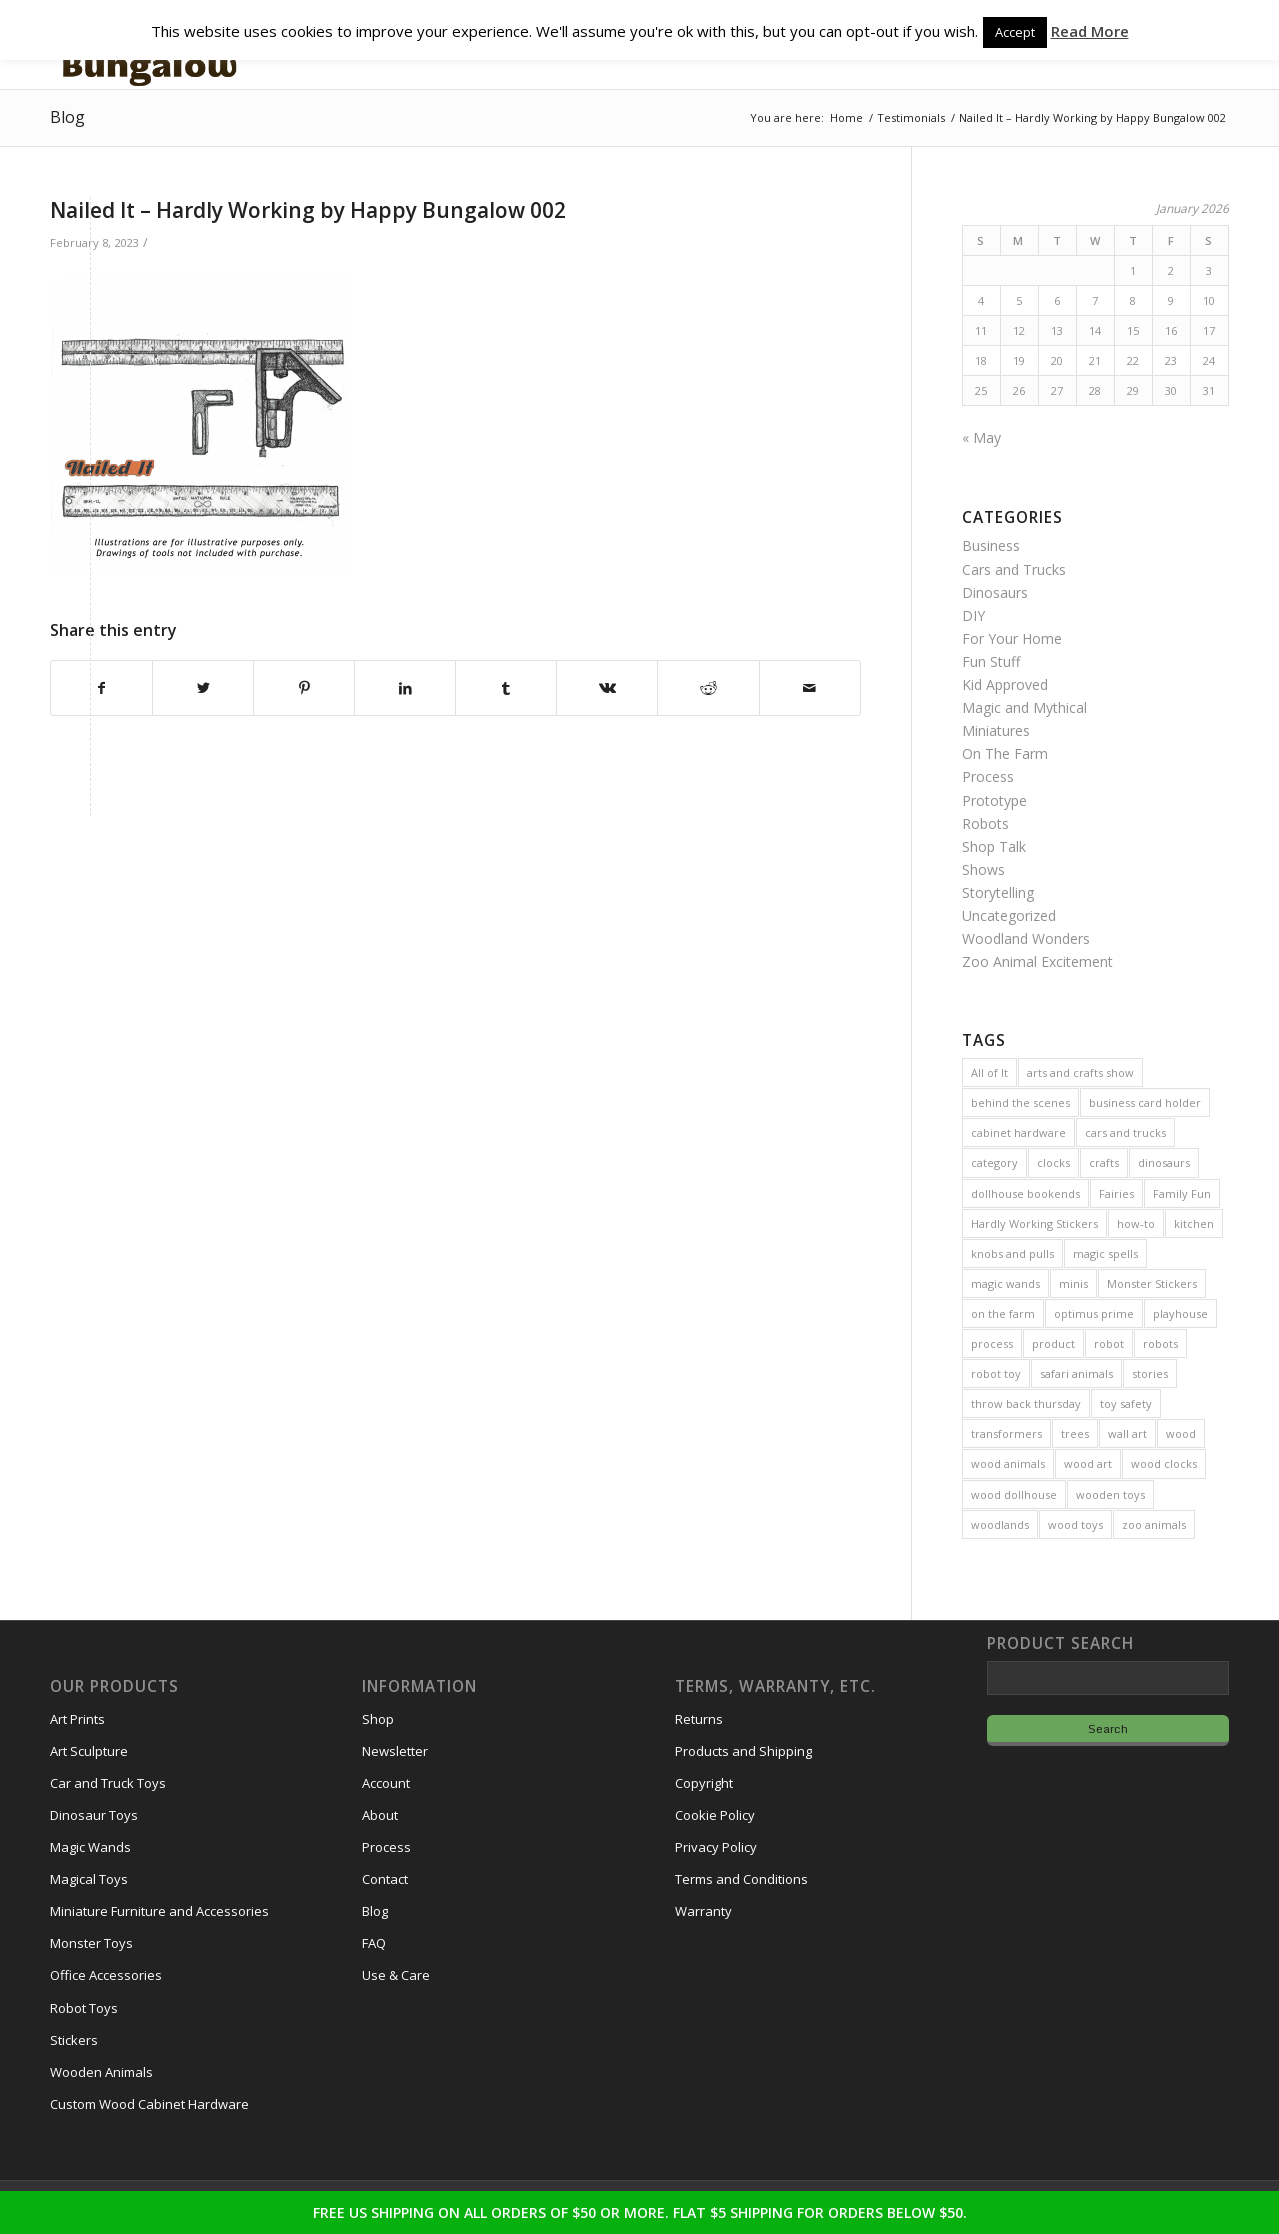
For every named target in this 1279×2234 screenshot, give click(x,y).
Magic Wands (90, 1847)
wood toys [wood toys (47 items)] (1075, 1524)
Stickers (74, 2040)
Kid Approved (1005, 684)
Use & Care (396, 1975)
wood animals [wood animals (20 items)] (1008, 1463)
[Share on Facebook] (101, 688)
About (380, 1815)
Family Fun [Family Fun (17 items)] (1182, 1193)
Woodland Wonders (1026, 938)
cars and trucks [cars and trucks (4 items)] (1125, 1132)
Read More (1090, 31)
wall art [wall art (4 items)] (1127, 1433)
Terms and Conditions (741, 1879)
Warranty (703, 1911)
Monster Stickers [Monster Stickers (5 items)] (1152, 1283)
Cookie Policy (715, 1815)
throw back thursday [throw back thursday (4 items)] (1026, 1403)
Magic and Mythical (1024, 707)
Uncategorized (1009, 915)
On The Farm (1005, 753)
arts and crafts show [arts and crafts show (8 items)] (1080, 1072)
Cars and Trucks (1014, 569)
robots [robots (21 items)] (1160, 1343)
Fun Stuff (991, 661)
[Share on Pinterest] (304, 688)
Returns (699, 1719)
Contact (385, 1879)
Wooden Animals (101, 2072)
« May (981, 437)
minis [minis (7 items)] (1073, 1283)
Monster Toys (91, 1943)
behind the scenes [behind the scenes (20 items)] (1020, 1102)
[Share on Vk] (607, 688)
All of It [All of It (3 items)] (989, 1072)
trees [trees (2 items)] (1075, 1433)
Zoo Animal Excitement (1037, 961)
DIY (973, 615)
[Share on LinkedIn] (405, 688)
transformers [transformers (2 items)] (1006, 1433)
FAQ (374, 1943)
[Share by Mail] (810, 688)
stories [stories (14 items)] (1150, 1373)
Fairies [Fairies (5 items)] (1116, 1193)
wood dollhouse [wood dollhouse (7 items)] (1014, 1494)
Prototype (994, 800)
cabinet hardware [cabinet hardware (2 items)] (1018, 1132)
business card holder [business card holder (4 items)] (1145, 1102)
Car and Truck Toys (108, 1783)
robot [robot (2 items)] (1109, 1343)
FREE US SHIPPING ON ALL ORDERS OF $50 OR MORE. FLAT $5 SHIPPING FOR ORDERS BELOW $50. (640, 2212)
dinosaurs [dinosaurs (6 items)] (1164, 1162)
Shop (378, 1719)
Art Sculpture (89, 1751)
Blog (67, 117)
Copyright (704, 1783)
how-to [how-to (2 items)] (1136, 1223)
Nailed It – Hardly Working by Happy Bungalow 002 (308, 210)
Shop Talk (994, 846)
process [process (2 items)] (992, 1343)
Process (988, 776)
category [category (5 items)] (994, 1162)
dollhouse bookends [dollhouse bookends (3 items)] (1025, 1193)
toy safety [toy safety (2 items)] (1126, 1403)
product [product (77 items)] (1053, 1343)
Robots (985, 823)
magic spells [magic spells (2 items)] (1105, 1253)
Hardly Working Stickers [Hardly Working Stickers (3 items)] (1034, 1223)
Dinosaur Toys (94, 1815)
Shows (983, 869)
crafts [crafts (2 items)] (1104, 1162)
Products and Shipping (743, 1751)
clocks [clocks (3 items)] (1053, 1162)
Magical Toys (89, 1879)
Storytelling (998, 892)
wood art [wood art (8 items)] (1088, 1463)
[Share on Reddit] (708, 688)
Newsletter (395, 1751)
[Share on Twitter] (203, 688)
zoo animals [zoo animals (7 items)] (1154, 1524)
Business (991, 545)
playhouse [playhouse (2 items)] (1180, 1313)
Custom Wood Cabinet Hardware (149, 2104)
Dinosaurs (995, 592)
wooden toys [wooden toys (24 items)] (1110, 1494)
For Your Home (1012, 638)
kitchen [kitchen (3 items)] (1194, 1223)
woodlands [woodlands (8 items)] (1000, 1524)
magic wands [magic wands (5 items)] (1005, 1283)
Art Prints (77, 1719)
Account (386, 1783)
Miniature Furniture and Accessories (159, 1911)
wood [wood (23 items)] (1181, 1433)
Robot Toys (84, 2008)
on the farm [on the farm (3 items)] (1003, 1313)
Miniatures (996, 730)
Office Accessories (106, 1975)
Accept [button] (1015, 32)
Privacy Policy (716, 1847)
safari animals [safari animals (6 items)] (1076, 1373)
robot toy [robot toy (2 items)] (996, 1373)
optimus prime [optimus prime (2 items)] (1094, 1313)
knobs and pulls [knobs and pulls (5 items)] (1012, 1253)
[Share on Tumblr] (506, 688)
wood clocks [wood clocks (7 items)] (1164, 1463)
